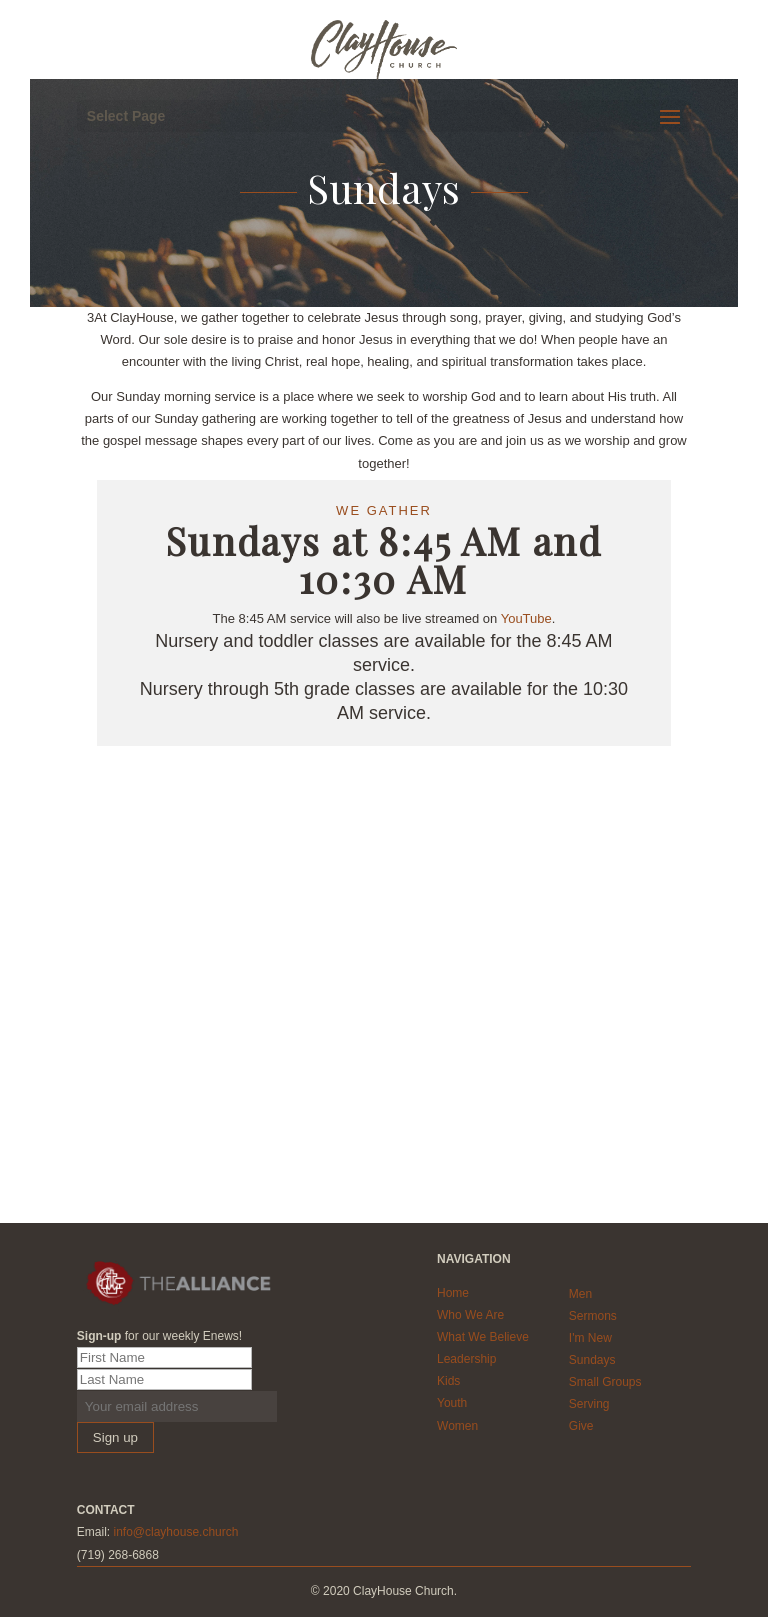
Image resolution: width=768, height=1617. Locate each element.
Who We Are (470, 1315)
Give (581, 1426)
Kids (448, 1381)
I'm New (590, 1338)
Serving (589, 1404)
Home (453, 1293)
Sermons (593, 1316)
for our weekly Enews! (159, 1336)
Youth (452, 1403)
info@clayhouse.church (175, 1532)
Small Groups (605, 1382)
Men (580, 1294)
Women (457, 1426)
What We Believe (483, 1337)
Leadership (466, 1359)
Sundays (592, 1360)
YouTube (526, 618)
